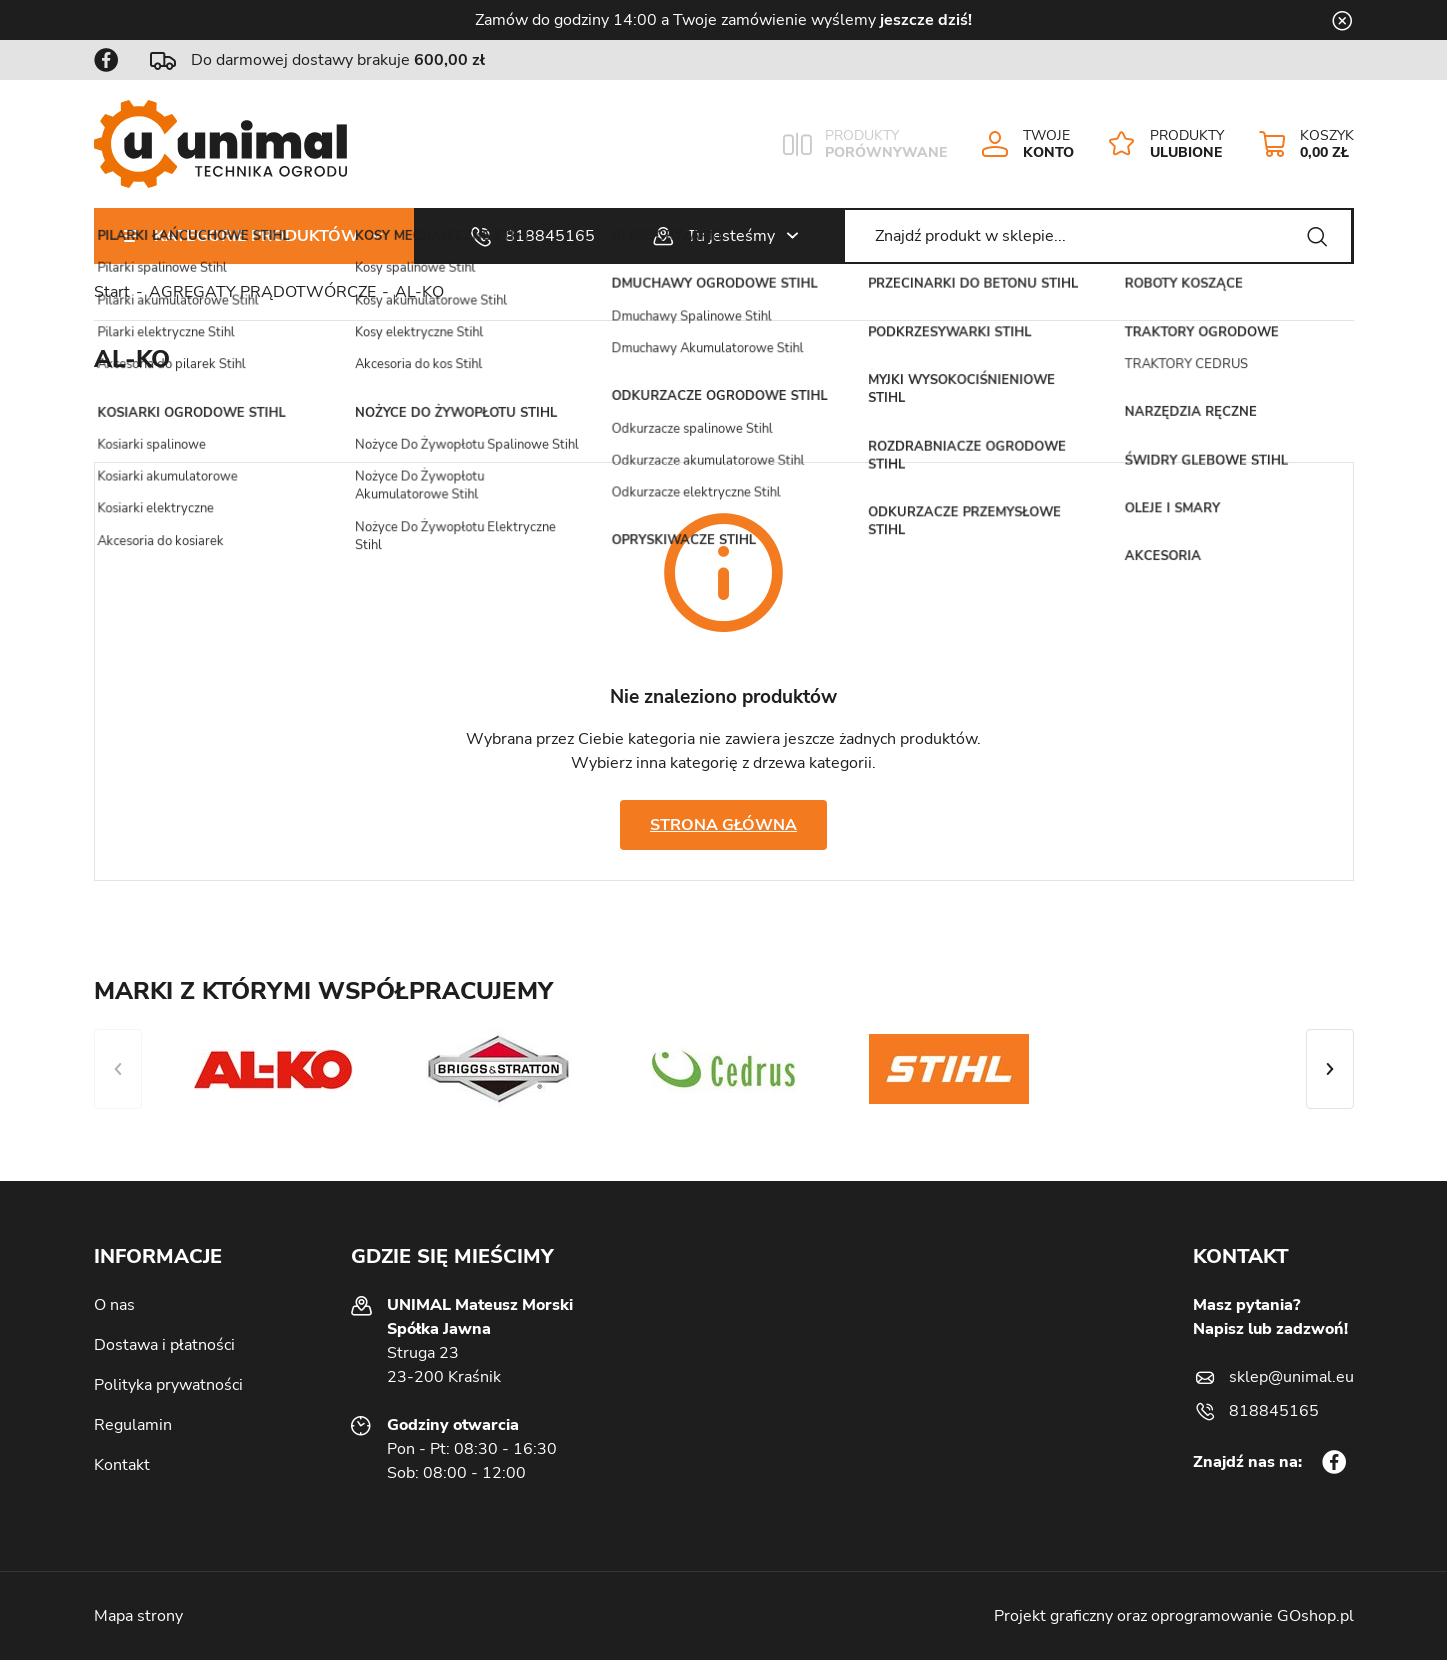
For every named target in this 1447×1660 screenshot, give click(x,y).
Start (112, 292)
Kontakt (122, 1465)
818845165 (550, 236)
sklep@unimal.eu (1291, 1377)
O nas (114, 1305)
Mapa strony (138, 1616)
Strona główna (723, 825)
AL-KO (419, 292)
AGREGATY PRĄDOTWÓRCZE (262, 292)
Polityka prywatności (168, 1385)
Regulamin (133, 1425)
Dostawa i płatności (164, 1345)
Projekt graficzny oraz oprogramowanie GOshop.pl (1174, 1616)
